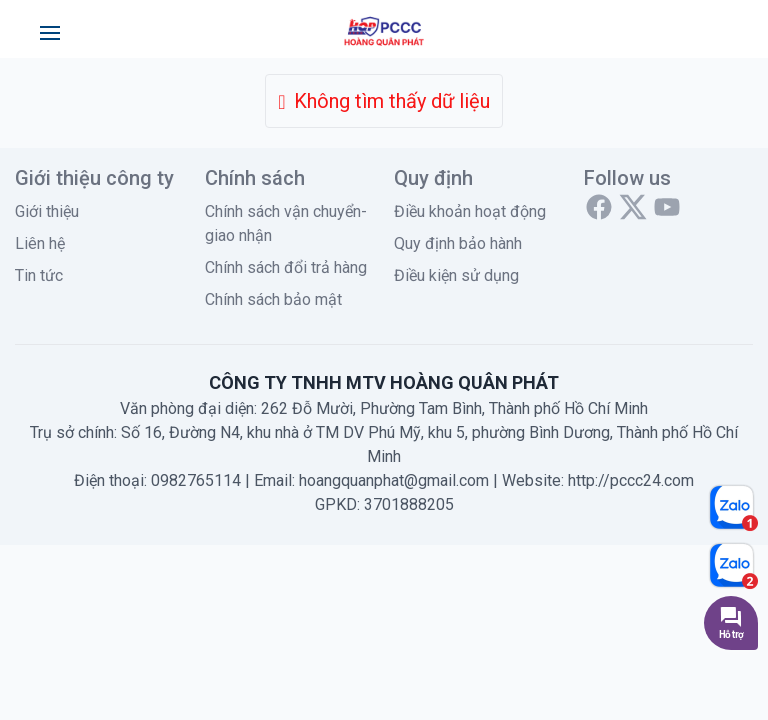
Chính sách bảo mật (273, 299)
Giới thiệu (47, 211)
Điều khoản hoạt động (470, 211)
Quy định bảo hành (458, 243)
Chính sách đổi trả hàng (286, 267)
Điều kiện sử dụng (456, 275)
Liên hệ (40, 243)
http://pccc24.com (631, 480)
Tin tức (39, 275)
